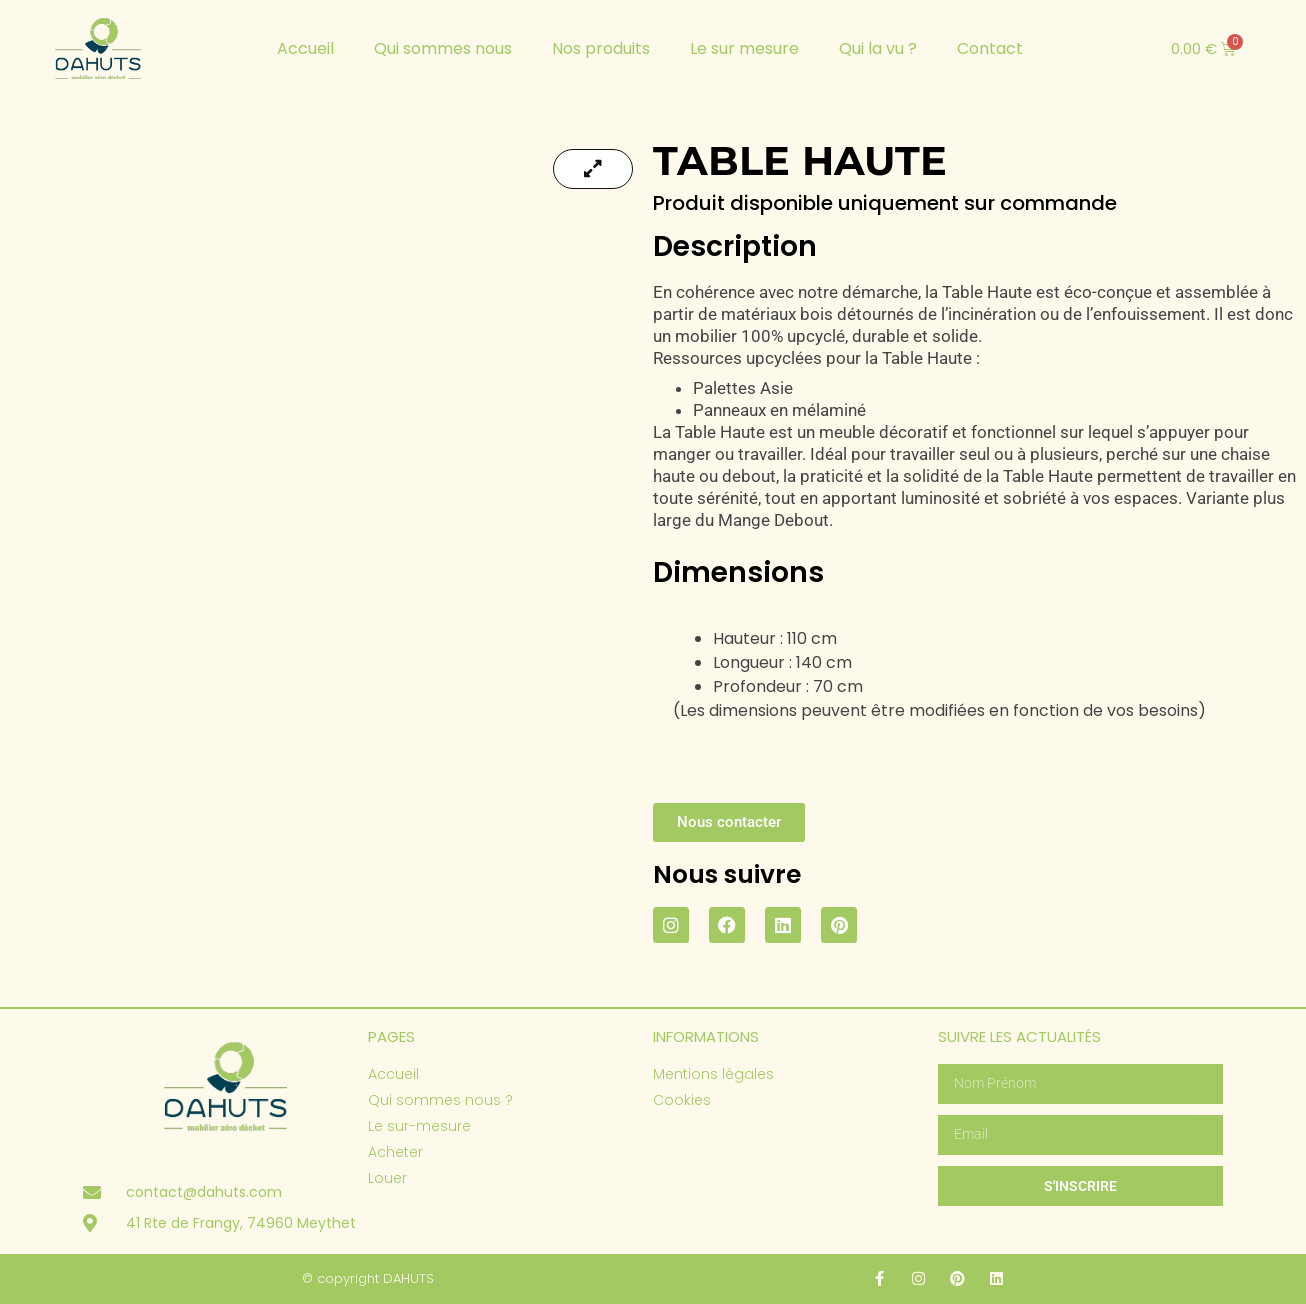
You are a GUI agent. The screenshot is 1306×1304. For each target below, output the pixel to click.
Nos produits (601, 48)
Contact (990, 48)
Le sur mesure (744, 48)
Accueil (305, 48)
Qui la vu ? (878, 48)
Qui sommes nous (443, 48)
